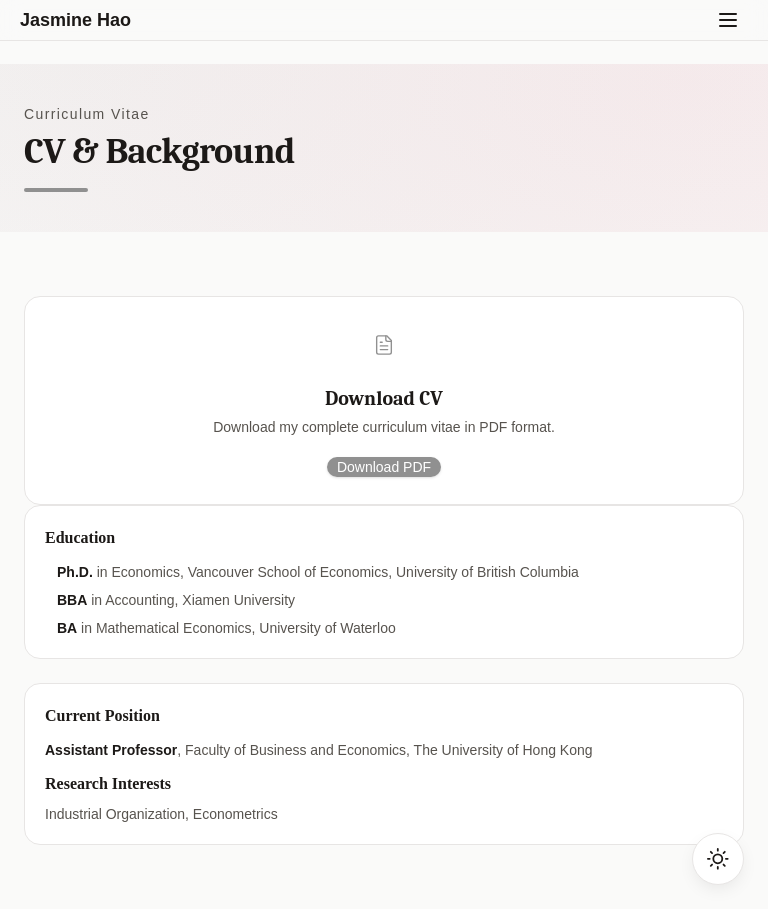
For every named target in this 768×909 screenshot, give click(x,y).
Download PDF (384, 467)
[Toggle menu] (728, 20)
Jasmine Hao (75, 20)
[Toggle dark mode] (718, 859)
